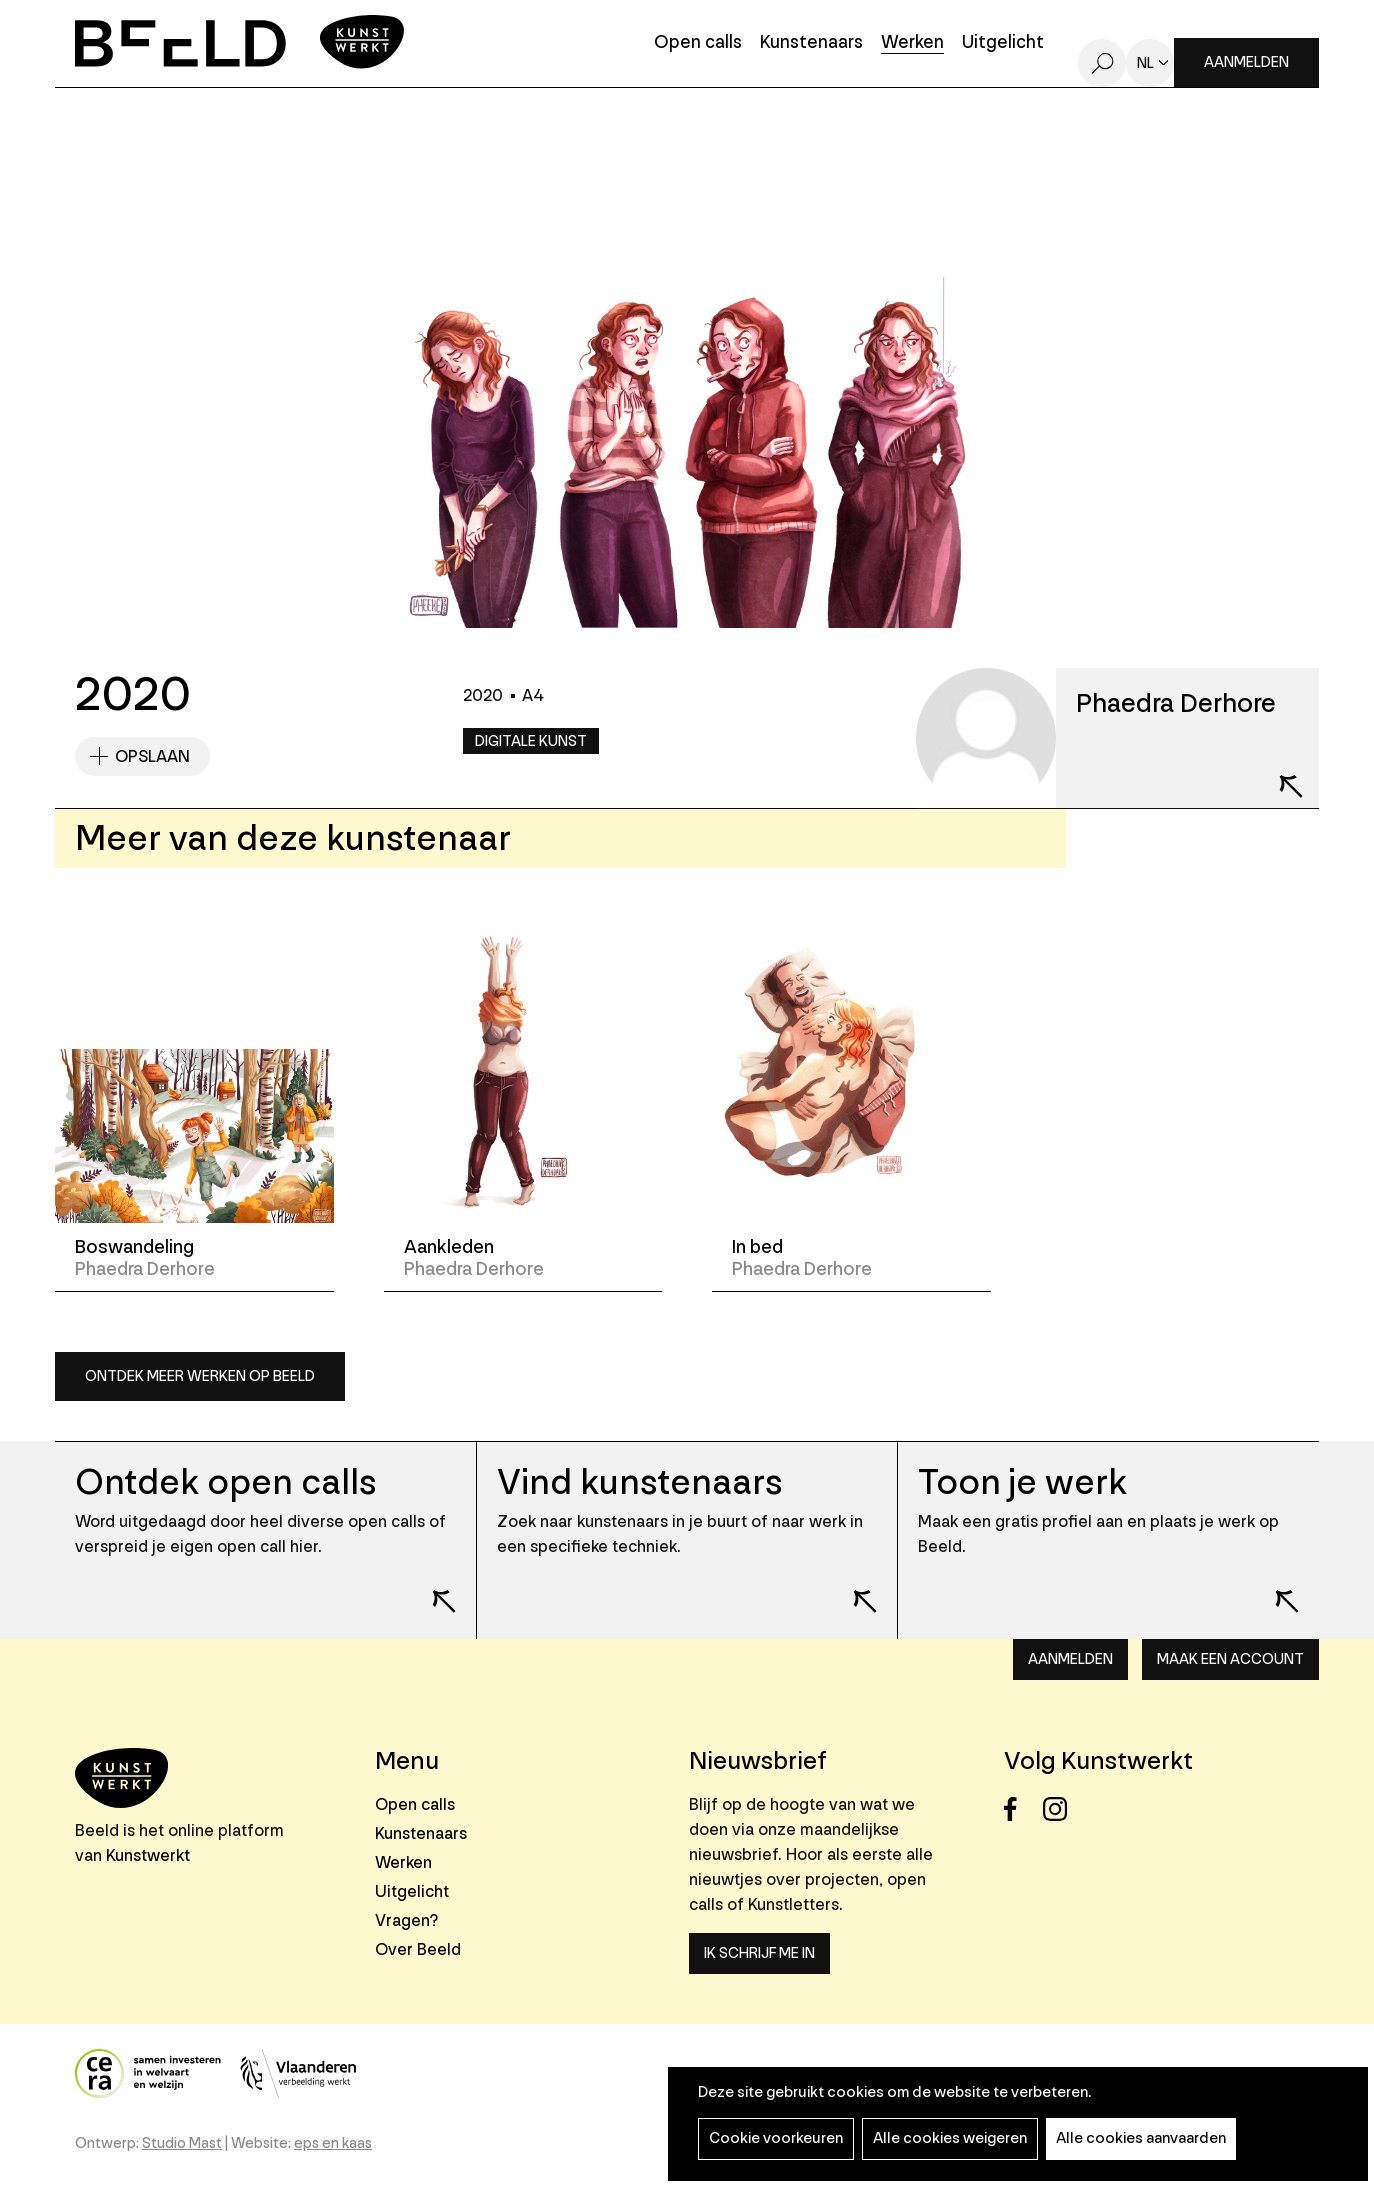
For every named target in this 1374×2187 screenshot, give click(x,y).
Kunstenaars (811, 43)
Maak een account (1230, 1659)
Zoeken (1102, 63)
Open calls (698, 43)
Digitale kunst (531, 741)
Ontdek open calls (225, 1482)
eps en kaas (333, 2143)
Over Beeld (418, 1949)
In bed (757, 1247)
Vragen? (406, 1920)
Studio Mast (182, 2143)
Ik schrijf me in (759, 1953)
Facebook (1021, 1809)
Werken (912, 43)
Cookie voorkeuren (776, 2138)
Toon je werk (1022, 1482)
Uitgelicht (1003, 43)
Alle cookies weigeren (950, 2138)
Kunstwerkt (148, 1855)
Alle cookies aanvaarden (1141, 2138)
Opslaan (152, 756)
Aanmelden (1246, 62)
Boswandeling (134, 1247)
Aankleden (449, 1247)
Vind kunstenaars (639, 1482)
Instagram (1060, 1809)
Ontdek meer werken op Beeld (200, 1376)
